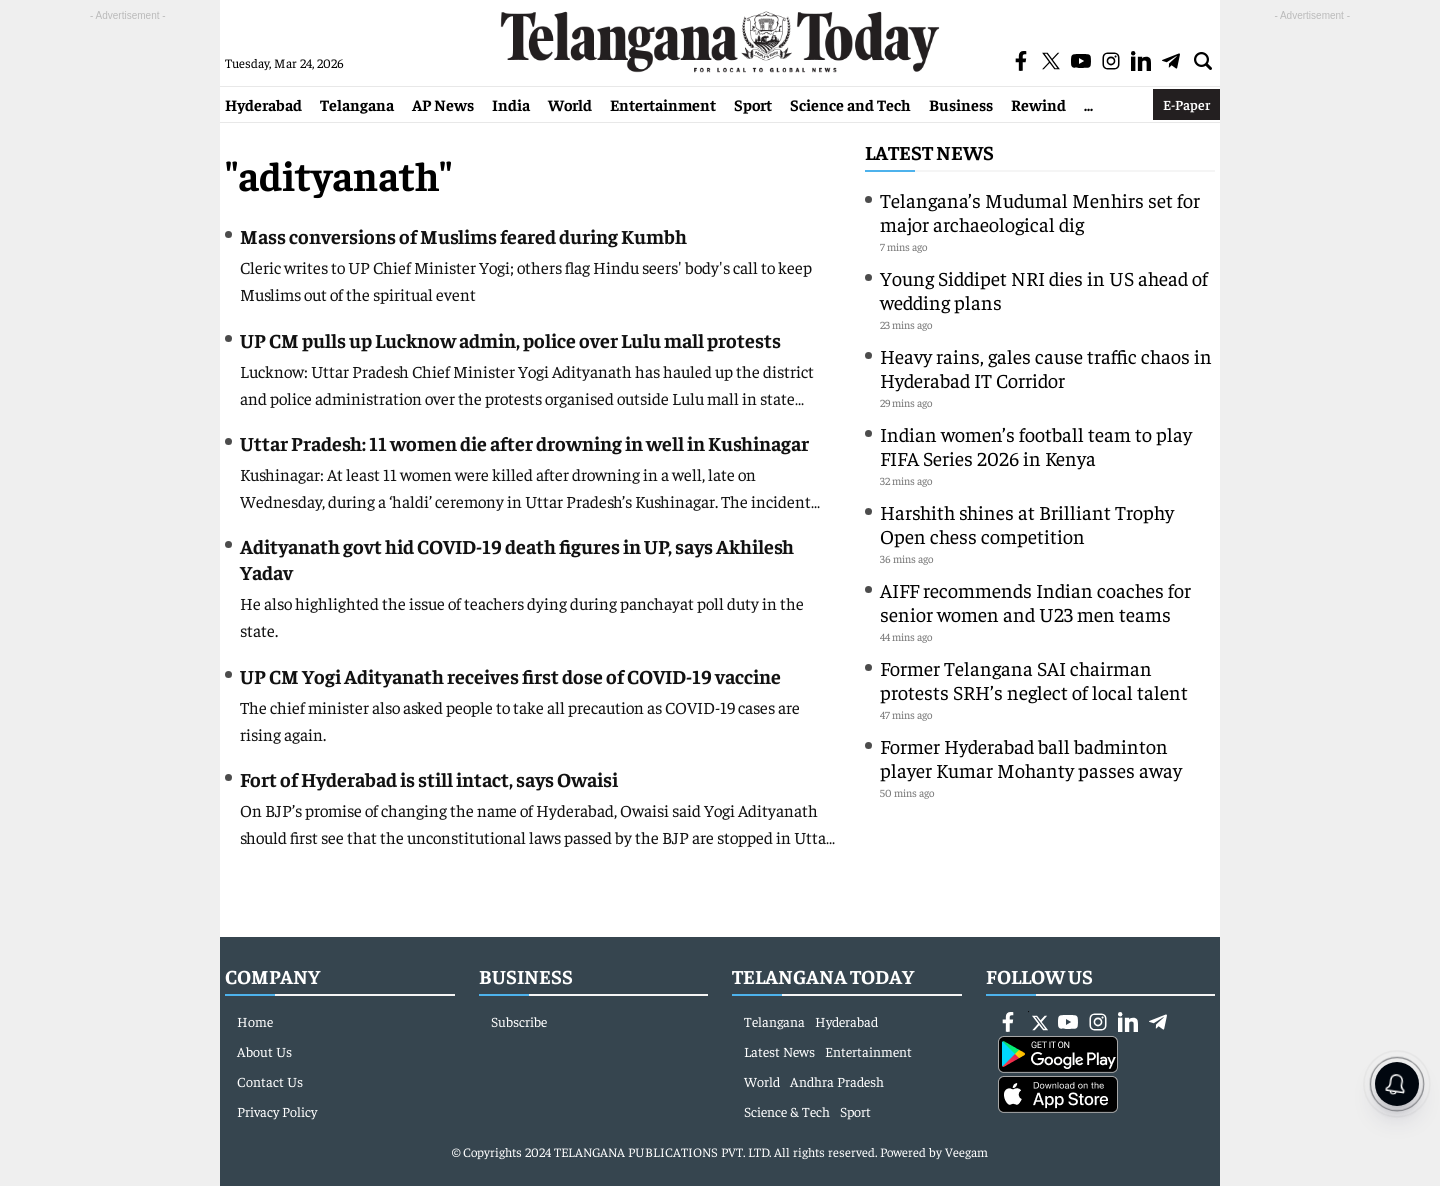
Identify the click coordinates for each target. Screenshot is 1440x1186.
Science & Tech (787, 1111)
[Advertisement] (128, 326)
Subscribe (519, 1021)
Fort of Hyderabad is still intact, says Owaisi (429, 778)
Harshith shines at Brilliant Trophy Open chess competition (1027, 523)
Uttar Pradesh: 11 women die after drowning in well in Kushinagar (524, 442)
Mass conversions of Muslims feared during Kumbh (463, 235)
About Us (264, 1051)
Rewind (1038, 104)
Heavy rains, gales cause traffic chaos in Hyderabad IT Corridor (1046, 367)
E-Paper (1186, 104)
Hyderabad (263, 104)
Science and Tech (850, 104)
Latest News (929, 151)
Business (961, 104)
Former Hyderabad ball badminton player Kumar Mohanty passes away (1031, 757)
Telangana (357, 104)
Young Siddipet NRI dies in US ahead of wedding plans (1044, 289)
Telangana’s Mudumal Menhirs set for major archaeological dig (1040, 211)
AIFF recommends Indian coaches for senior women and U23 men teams (1035, 601)
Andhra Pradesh (837, 1081)
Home (255, 1021)
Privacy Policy (277, 1111)
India (511, 104)
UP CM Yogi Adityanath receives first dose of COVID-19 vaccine (510, 675)
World (570, 104)
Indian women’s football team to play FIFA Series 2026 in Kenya (1036, 445)
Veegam (966, 1151)
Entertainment (663, 104)
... (1088, 104)
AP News (443, 104)
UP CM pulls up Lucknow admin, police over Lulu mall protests (510, 339)
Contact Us (270, 1081)
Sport (753, 104)
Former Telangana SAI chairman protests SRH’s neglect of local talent (1034, 679)
